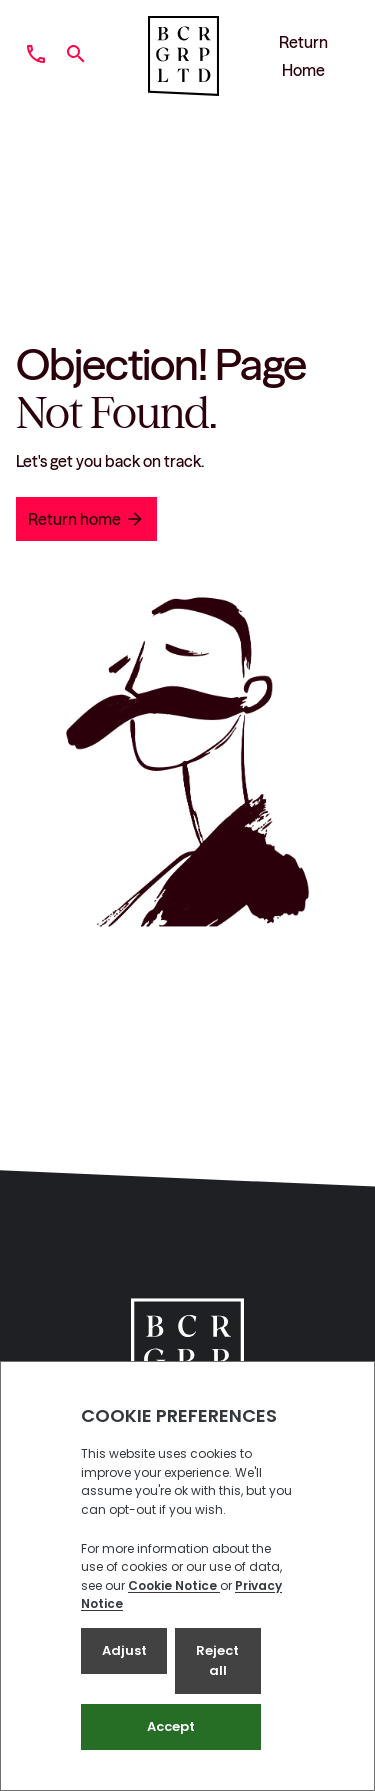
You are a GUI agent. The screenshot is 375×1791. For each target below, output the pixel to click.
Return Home (303, 56)
